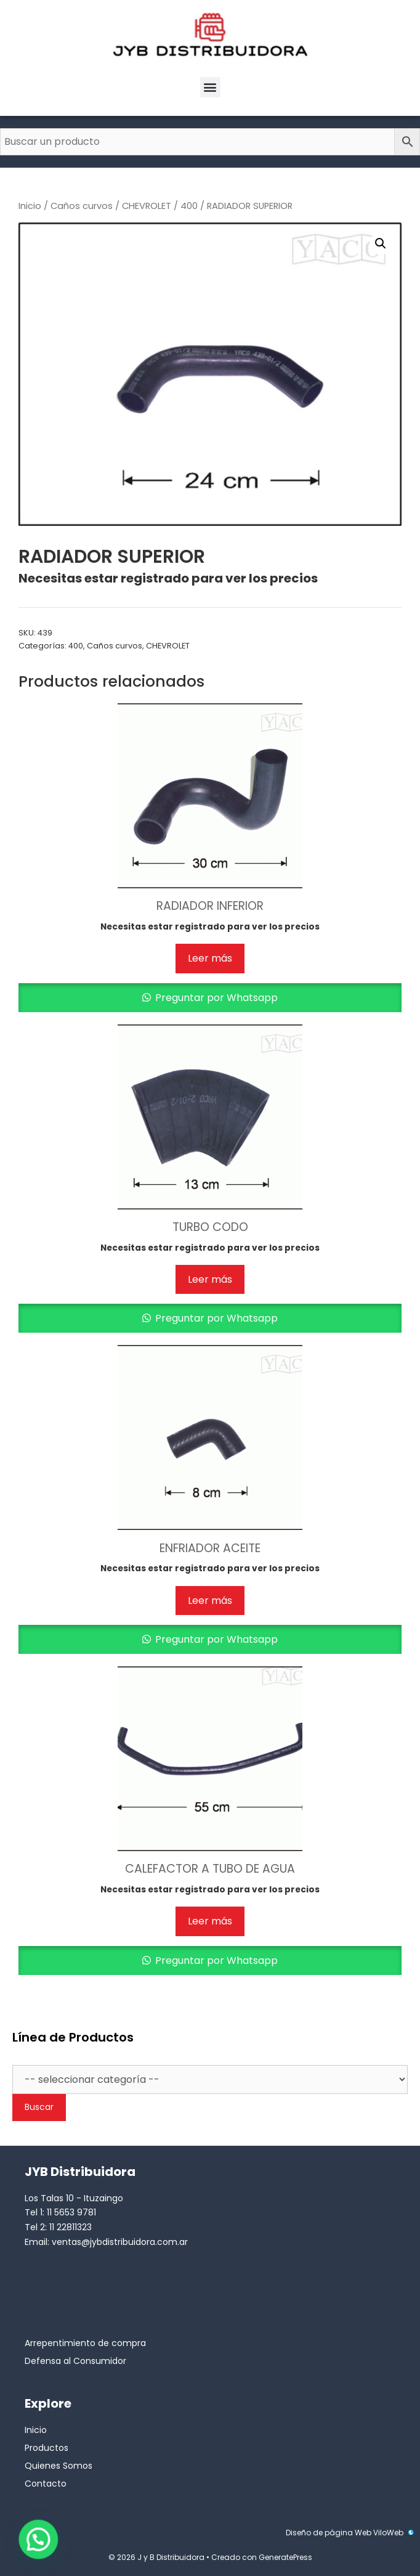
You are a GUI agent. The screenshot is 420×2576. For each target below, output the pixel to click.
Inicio (29, 206)
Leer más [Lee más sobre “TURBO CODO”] (210, 1279)
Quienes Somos (58, 2465)
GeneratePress (285, 2557)
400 (189, 206)
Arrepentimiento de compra (85, 2343)
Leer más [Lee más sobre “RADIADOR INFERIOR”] (210, 958)
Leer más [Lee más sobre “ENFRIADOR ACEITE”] (210, 1600)
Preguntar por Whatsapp (215, 998)
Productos (46, 2448)
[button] (210, 87)
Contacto (46, 2483)
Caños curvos (81, 206)
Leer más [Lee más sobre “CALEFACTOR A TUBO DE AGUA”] (210, 1921)
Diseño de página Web (328, 2532)
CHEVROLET (146, 206)
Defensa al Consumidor (75, 2361)
